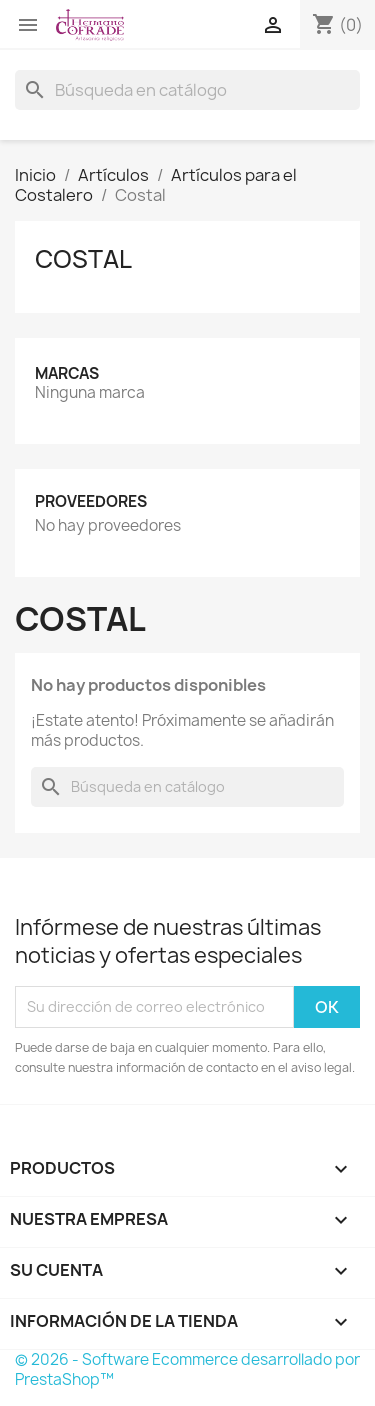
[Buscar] (187, 90)
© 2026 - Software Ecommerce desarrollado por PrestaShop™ (187, 1369)
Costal (83, 259)
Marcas (67, 373)
